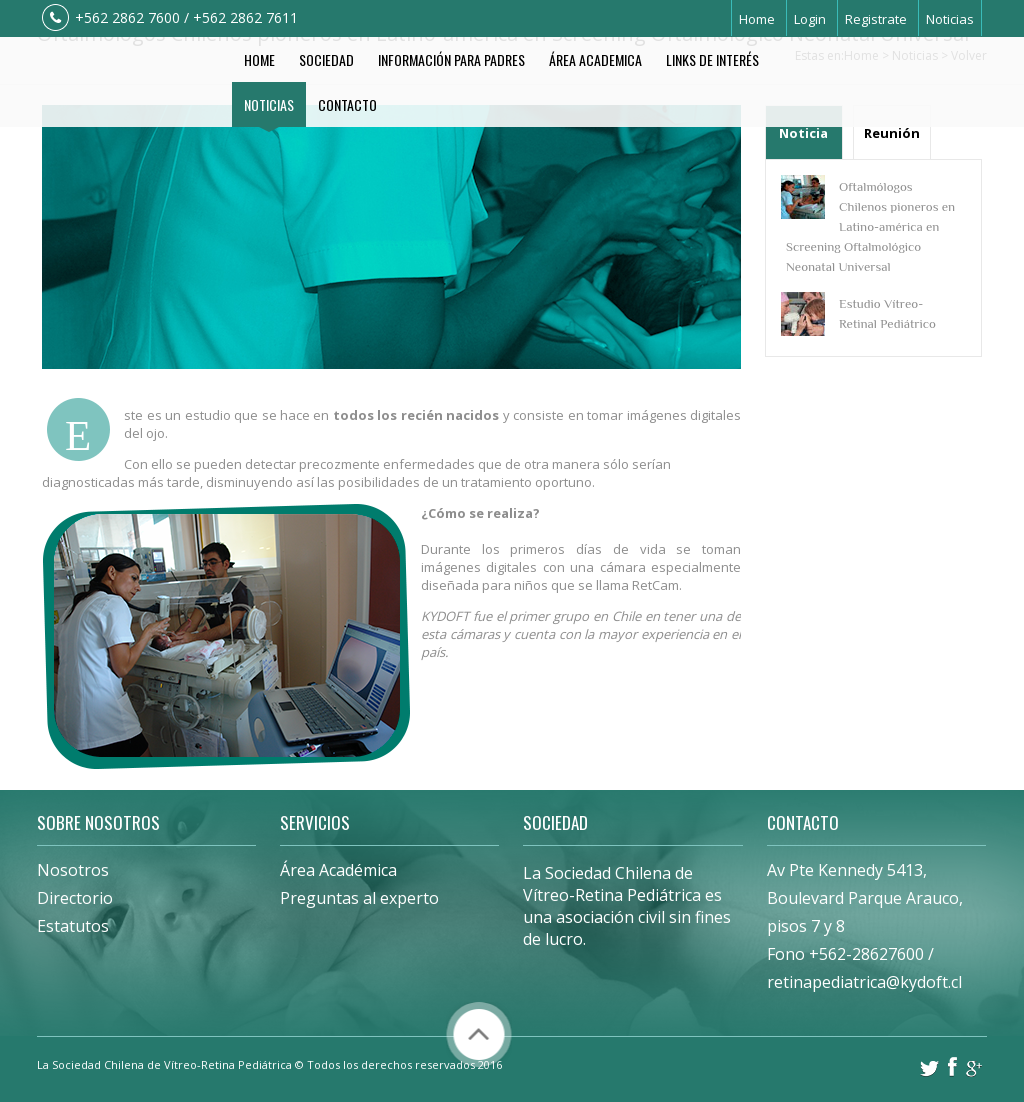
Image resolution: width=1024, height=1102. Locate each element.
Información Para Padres (451, 59)
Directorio (75, 898)
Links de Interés (712, 59)
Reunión (892, 133)
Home (757, 19)
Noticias (950, 19)
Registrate (876, 19)
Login (810, 19)
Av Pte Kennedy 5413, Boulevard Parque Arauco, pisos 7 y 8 (865, 898)
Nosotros (73, 870)
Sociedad (326, 59)
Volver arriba (479, 1034)
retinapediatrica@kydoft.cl (864, 982)
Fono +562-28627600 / (850, 954)
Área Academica (595, 59)
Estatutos (73, 926)
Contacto (347, 104)
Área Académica (338, 870)
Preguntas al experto (359, 898)
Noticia (803, 133)
